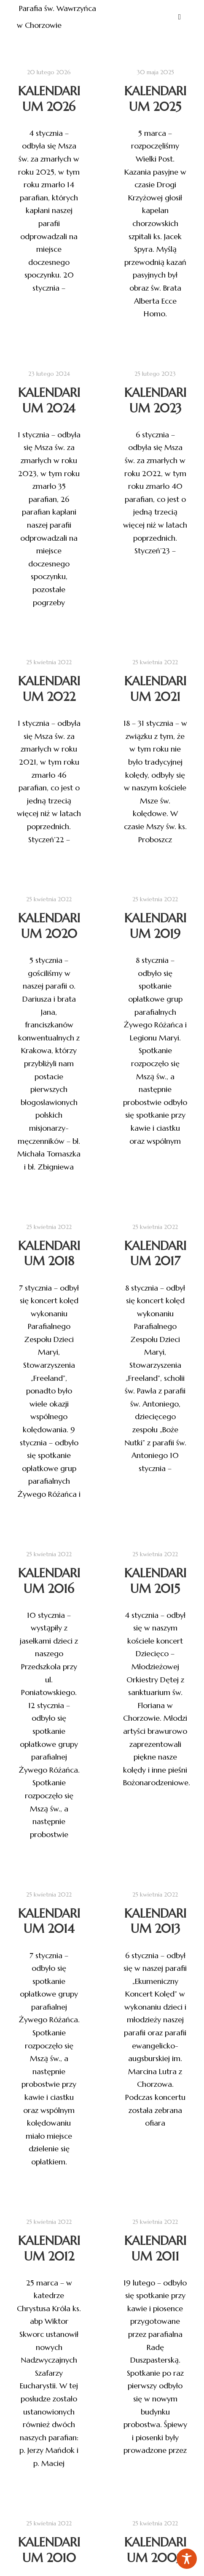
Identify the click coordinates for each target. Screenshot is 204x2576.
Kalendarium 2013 (155, 1960)
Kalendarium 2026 (49, 99)
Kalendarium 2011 (155, 2287)
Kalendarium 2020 (49, 926)
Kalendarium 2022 (49, 689)
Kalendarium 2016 (49, 1581)
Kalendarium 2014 (49, 1968)
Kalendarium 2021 (155, 689)
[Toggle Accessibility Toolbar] (187, 2559)
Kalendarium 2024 (49, 400)
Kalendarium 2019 (155, 926)
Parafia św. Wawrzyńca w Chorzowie (57, 16)
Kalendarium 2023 (155, 400)
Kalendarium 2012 (49, 2290)
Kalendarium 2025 (155, 99)
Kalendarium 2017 (155, 1253)
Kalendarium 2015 (155, 1581)
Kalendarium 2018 (49, 1253)
